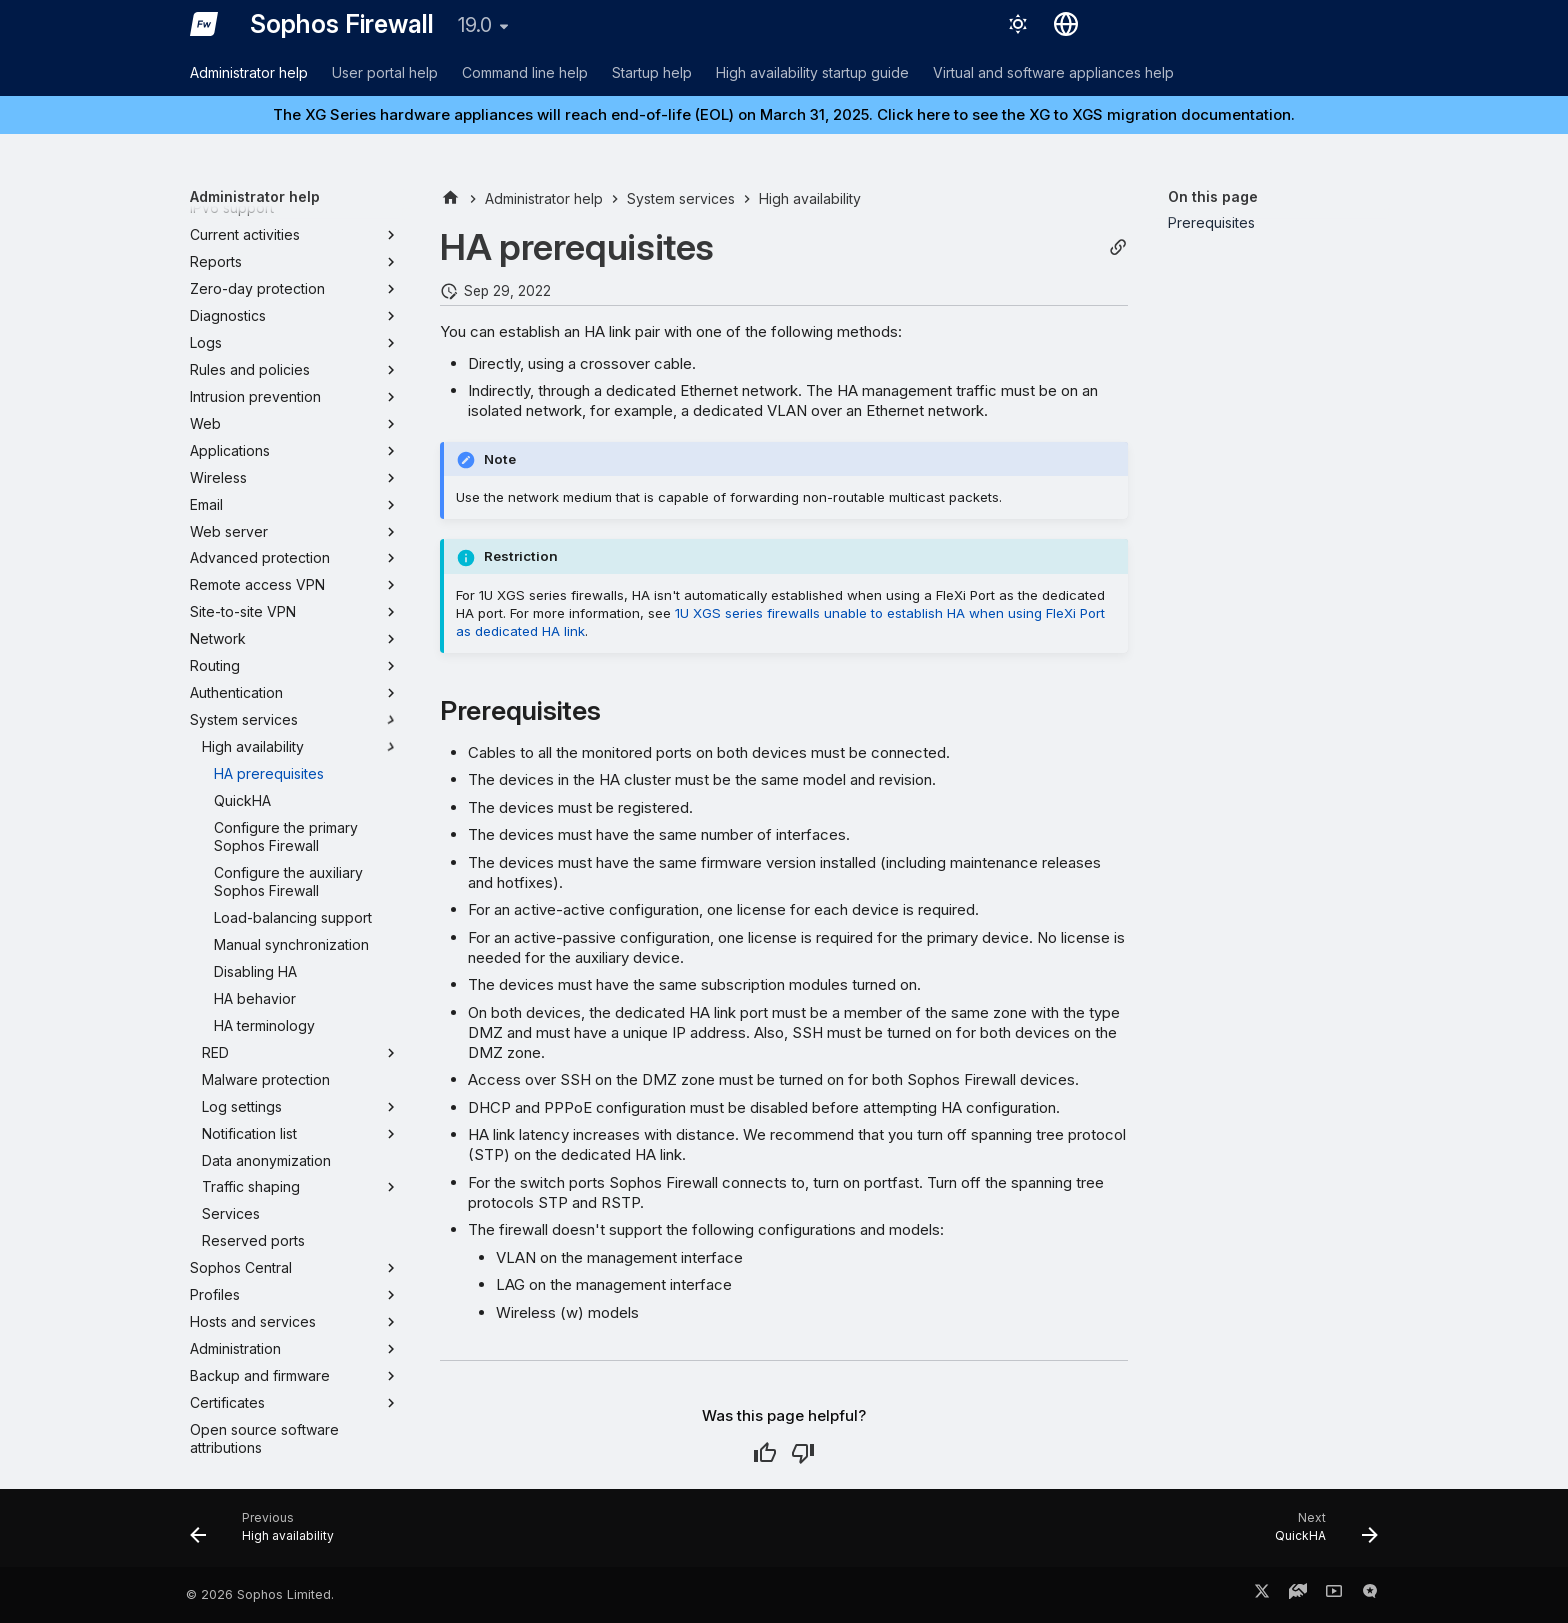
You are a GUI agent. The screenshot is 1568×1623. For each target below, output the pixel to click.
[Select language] (1066, 24)
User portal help (385, 72)
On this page (1213, 196)
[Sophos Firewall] (204, 24)
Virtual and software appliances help (1053, 72)
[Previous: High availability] (268, 1534)
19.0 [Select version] (475, 25)
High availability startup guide (812, 72)
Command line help (525, 72)
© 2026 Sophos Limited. (260, 1594)
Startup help (652, 72)
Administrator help (249, 72)
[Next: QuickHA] (1320, 1534)
